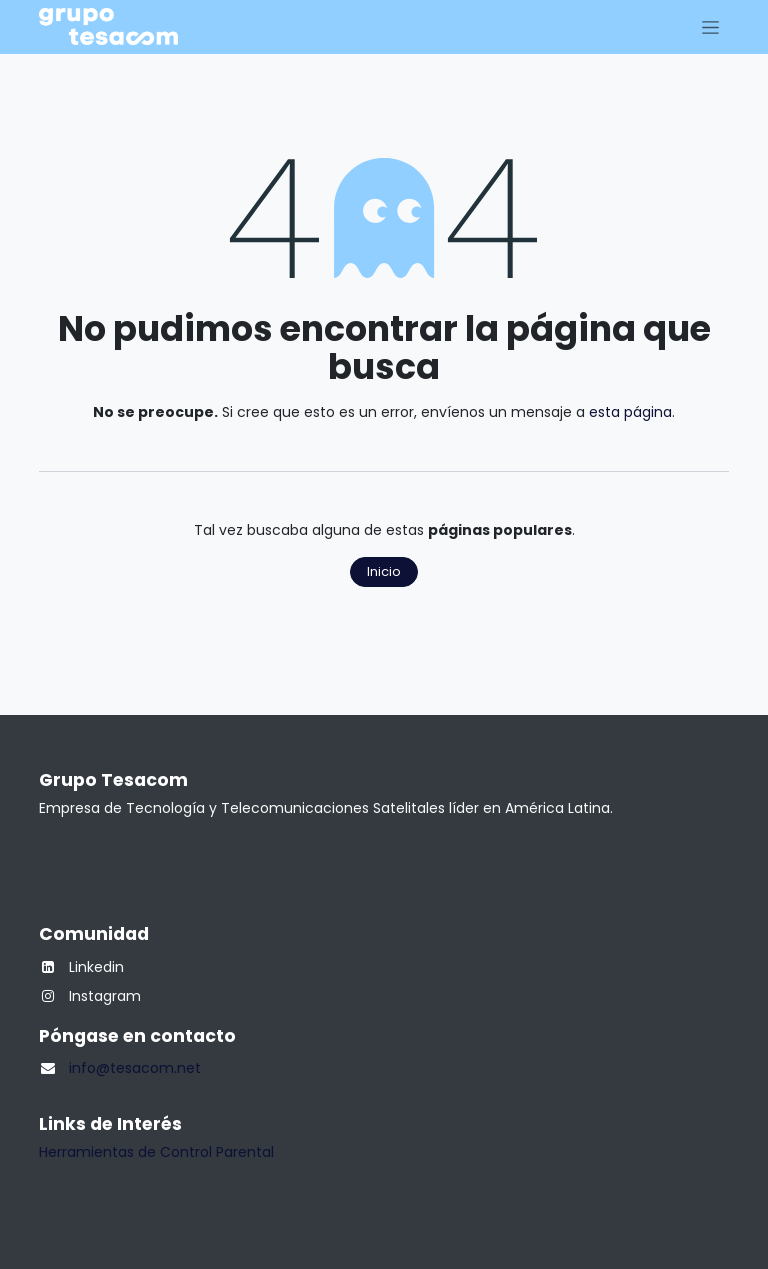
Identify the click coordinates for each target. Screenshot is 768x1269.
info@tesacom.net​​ (135, 1068)
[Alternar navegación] (710, 27)
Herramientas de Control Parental (156, 1152)
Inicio (384, 571)
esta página (630, 412)
